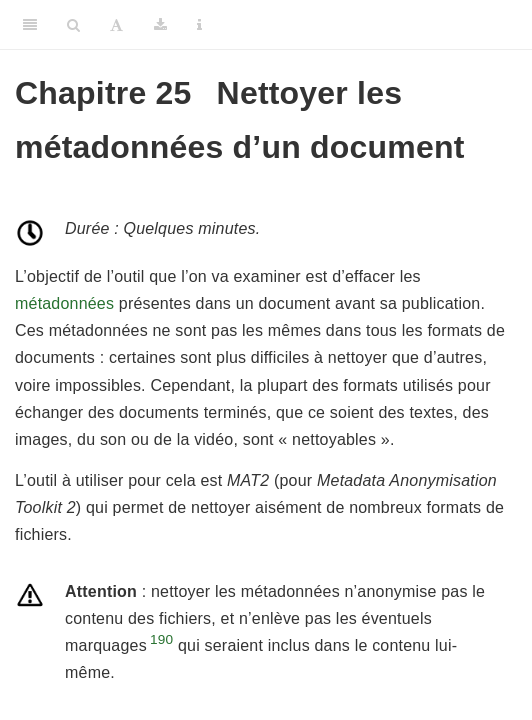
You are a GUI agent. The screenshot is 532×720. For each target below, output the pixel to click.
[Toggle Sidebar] (30, 25)
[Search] (73, 25)
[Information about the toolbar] (199, 25)
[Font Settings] (116, 25)
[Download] (160, 25)
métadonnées (64, 303)
